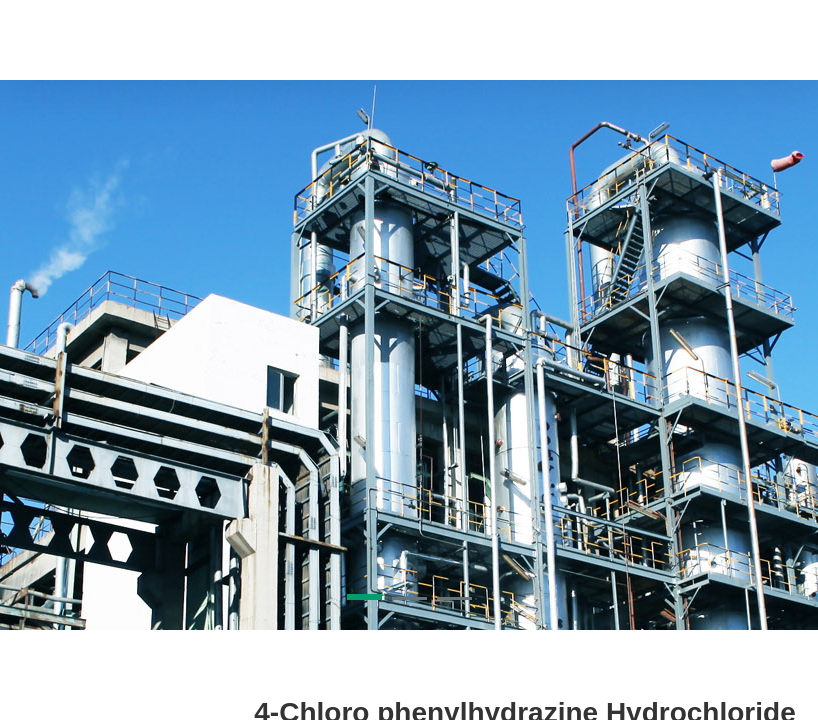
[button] (364, 597)
